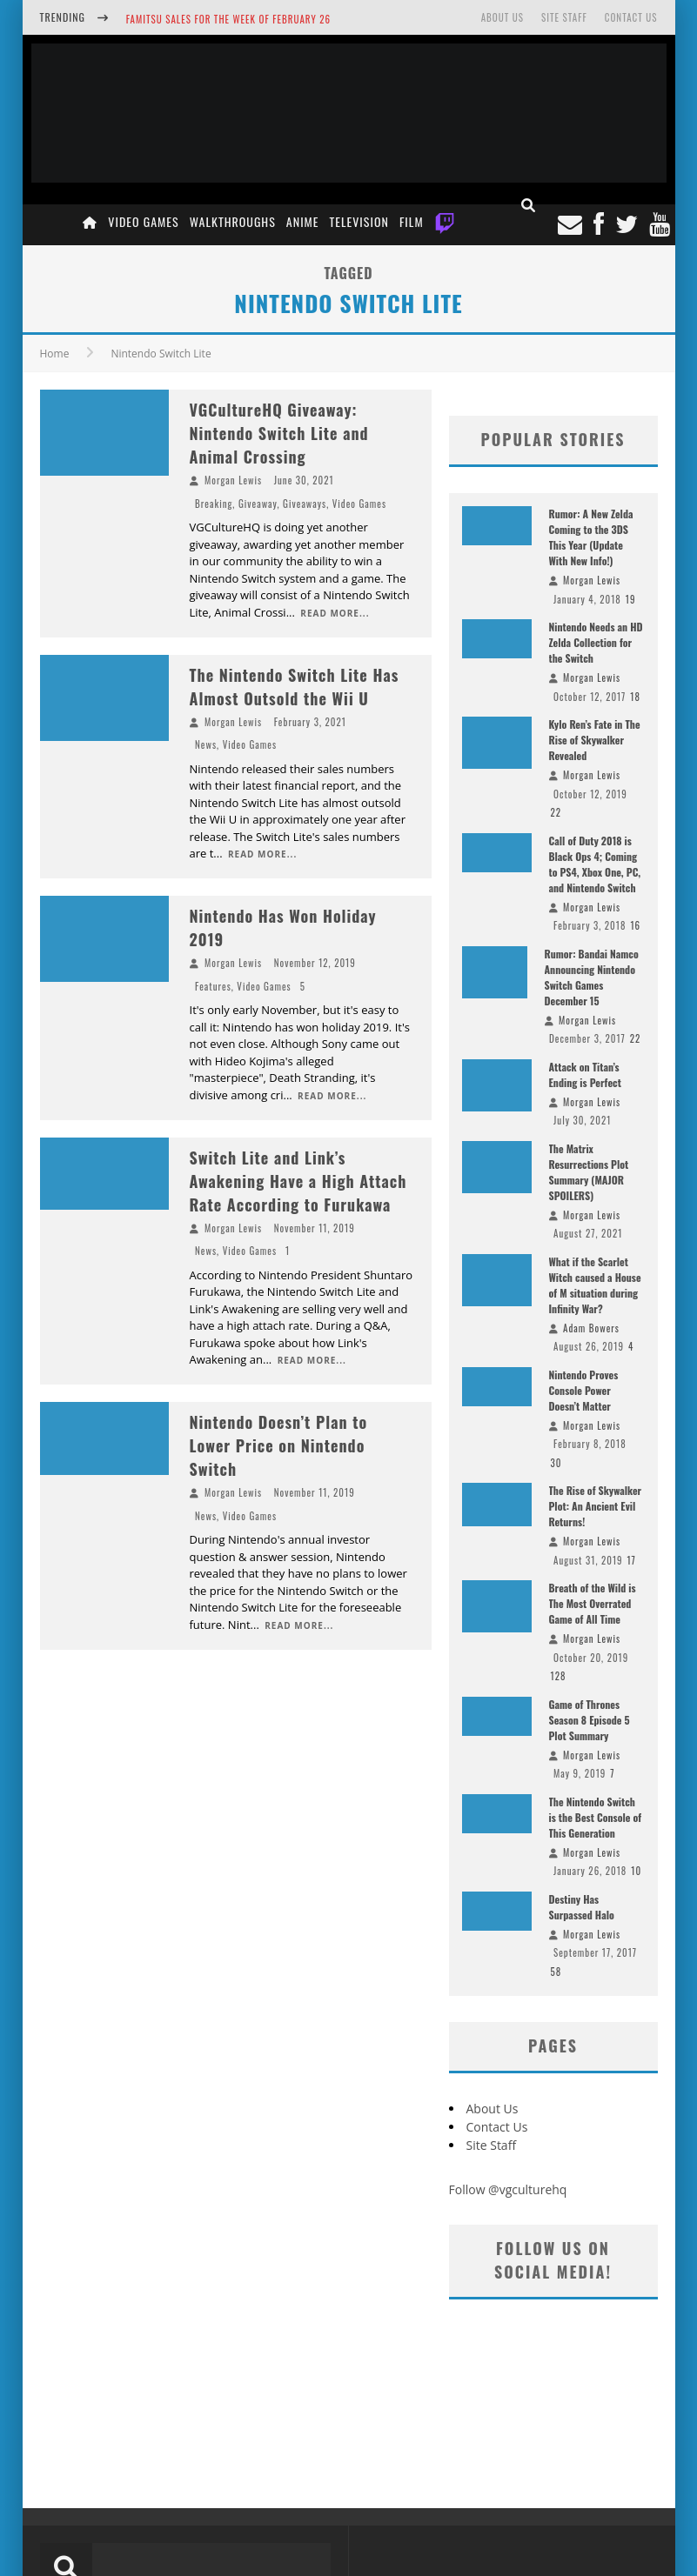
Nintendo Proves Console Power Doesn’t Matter (584, 1390)
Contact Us (631, 17)
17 (631, 1560)
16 (635, 925)
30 (556, 1463)
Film (411, 221)
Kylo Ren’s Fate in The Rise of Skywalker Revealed (594, 740)
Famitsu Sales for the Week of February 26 (228, 19)
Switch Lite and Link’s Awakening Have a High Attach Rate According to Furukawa (298, 1181)
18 (635, 697)
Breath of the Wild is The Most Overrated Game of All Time (592, 1603)
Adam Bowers (591, 1328)
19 (631, 599)
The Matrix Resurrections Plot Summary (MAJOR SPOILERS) (589, 1172)
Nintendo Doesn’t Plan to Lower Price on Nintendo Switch (279, 1445)
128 (558, 1676)
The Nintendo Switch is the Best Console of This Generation (595, 1817)
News (206, 744)
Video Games (143, 221)
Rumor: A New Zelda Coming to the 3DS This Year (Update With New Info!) (591, 537)
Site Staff (564, 17)
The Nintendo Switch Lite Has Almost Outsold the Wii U (294, 687)
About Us (502, 17)
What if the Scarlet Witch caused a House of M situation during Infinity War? (595, 1285)
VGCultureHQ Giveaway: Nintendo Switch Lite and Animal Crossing (279, 433)
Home (55, 353)
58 (556, 1972)
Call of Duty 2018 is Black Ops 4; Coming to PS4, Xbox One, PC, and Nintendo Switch (595, 864)
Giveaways (304, 504)
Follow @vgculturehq (508, 2189)
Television (359, 221)
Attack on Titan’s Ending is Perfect (585, 1074)
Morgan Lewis (233, 480)
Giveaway (258, 504)
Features (213, 986)
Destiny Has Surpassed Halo (581, 1907)
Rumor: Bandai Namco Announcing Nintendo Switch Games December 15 (592, 977)
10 (636, 1871)
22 (556, 812)
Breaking (213, 504)
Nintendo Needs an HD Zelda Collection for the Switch (596, 642)
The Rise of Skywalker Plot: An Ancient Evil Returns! (595, 1506)
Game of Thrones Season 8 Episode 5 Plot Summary (589, 1720)
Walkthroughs (233, 221)
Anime (302, 221)
